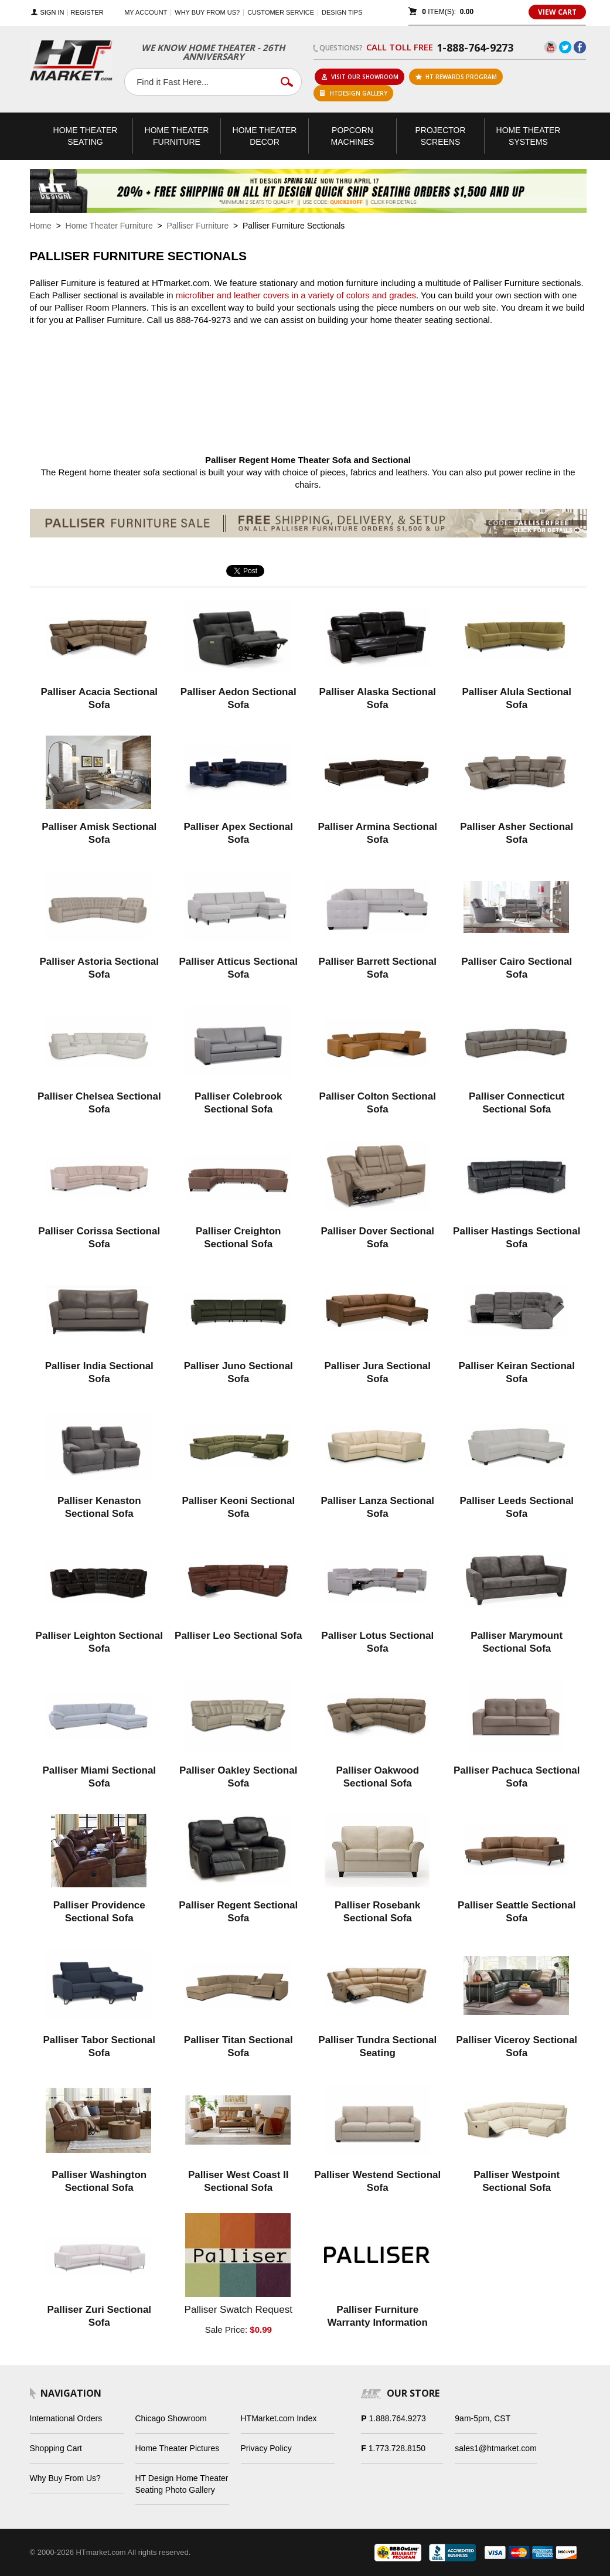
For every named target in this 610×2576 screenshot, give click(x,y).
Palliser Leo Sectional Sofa (238, 1635)
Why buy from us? (207, 12)
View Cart (557, 12)
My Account (145, 12)
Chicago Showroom (171, 2418)
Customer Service (280, 12)
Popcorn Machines (352, 136)
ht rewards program (456, 77)
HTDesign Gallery (353, 93)
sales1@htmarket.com (495, 2448)
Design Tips (342, 12)
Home (41, 225)
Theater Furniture (177, 136)
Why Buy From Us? (65, 2478)
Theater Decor (265, 136)
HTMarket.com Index (279, 2418)
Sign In (52, 12)
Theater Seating (85, 136)
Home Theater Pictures (177, 2448)
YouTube (550, 47)
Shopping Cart (56, 2448)
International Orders (66, 2418)
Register (86, 12)
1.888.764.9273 (397, 2418)
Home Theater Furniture (109, 225)
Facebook (580, 47)
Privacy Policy (266, 2448)
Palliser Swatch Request (238, 2309)
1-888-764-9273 (475, 47)
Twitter (565, 47)
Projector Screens (440, 136)
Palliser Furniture (197, 225)
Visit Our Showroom (359, 77)
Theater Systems (528, 136)
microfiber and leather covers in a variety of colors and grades (296, 295)
